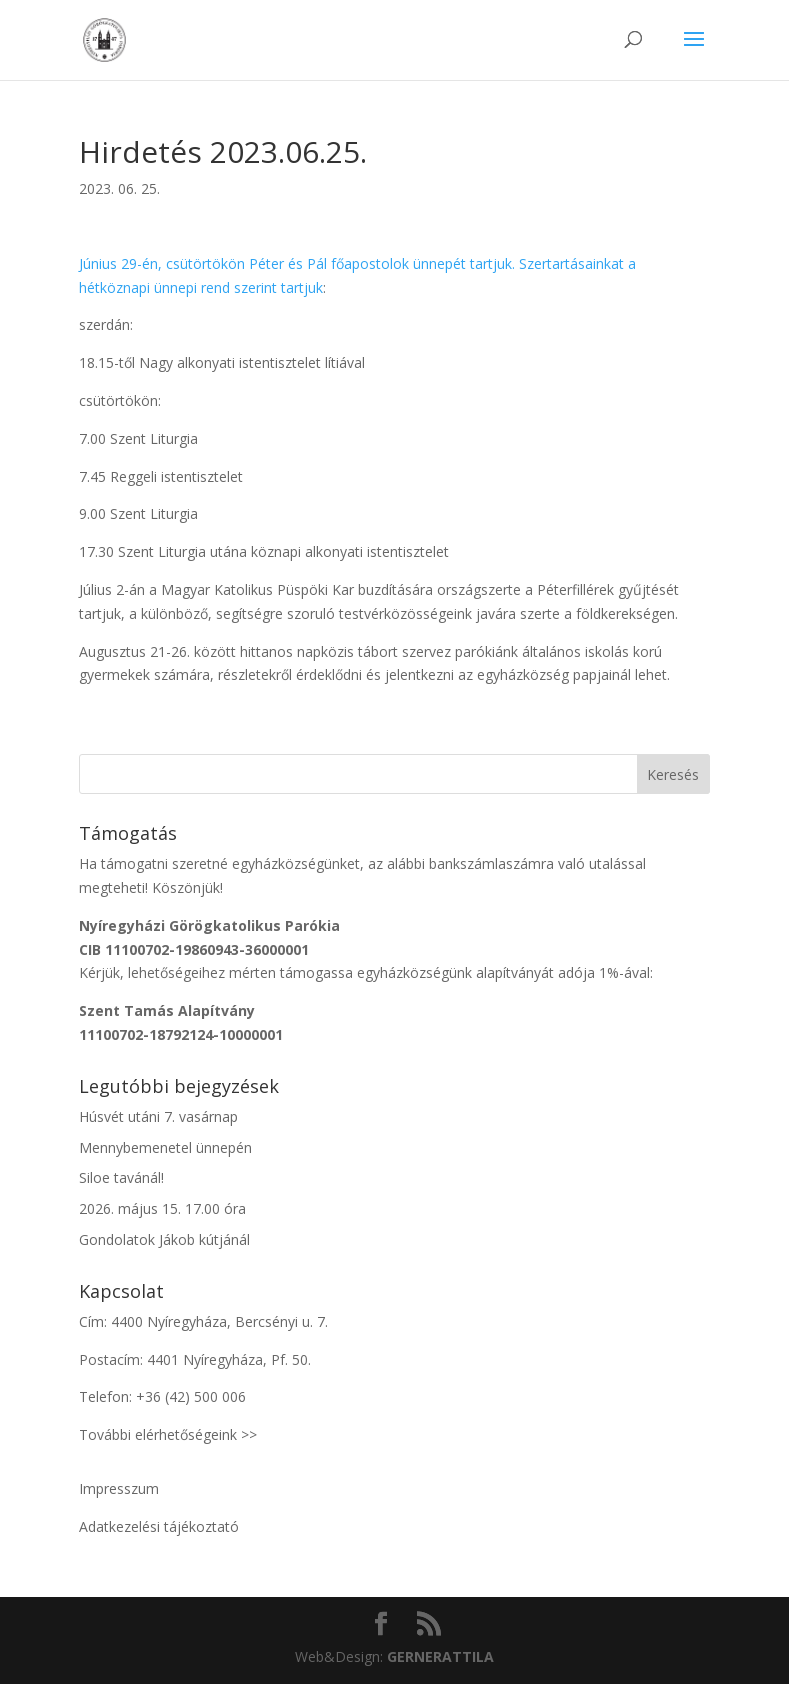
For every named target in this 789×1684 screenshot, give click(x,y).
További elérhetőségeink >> (168, 1434)
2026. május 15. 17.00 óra (162, 1208)
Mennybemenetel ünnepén (165, 1147)
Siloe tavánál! (121, 1177)
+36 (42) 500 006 (191, 1396)
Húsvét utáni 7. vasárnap (158, 1116)
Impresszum (119, 1488)
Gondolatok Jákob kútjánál (164, 1239)
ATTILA (440, 1656)
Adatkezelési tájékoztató (159, 1526)
